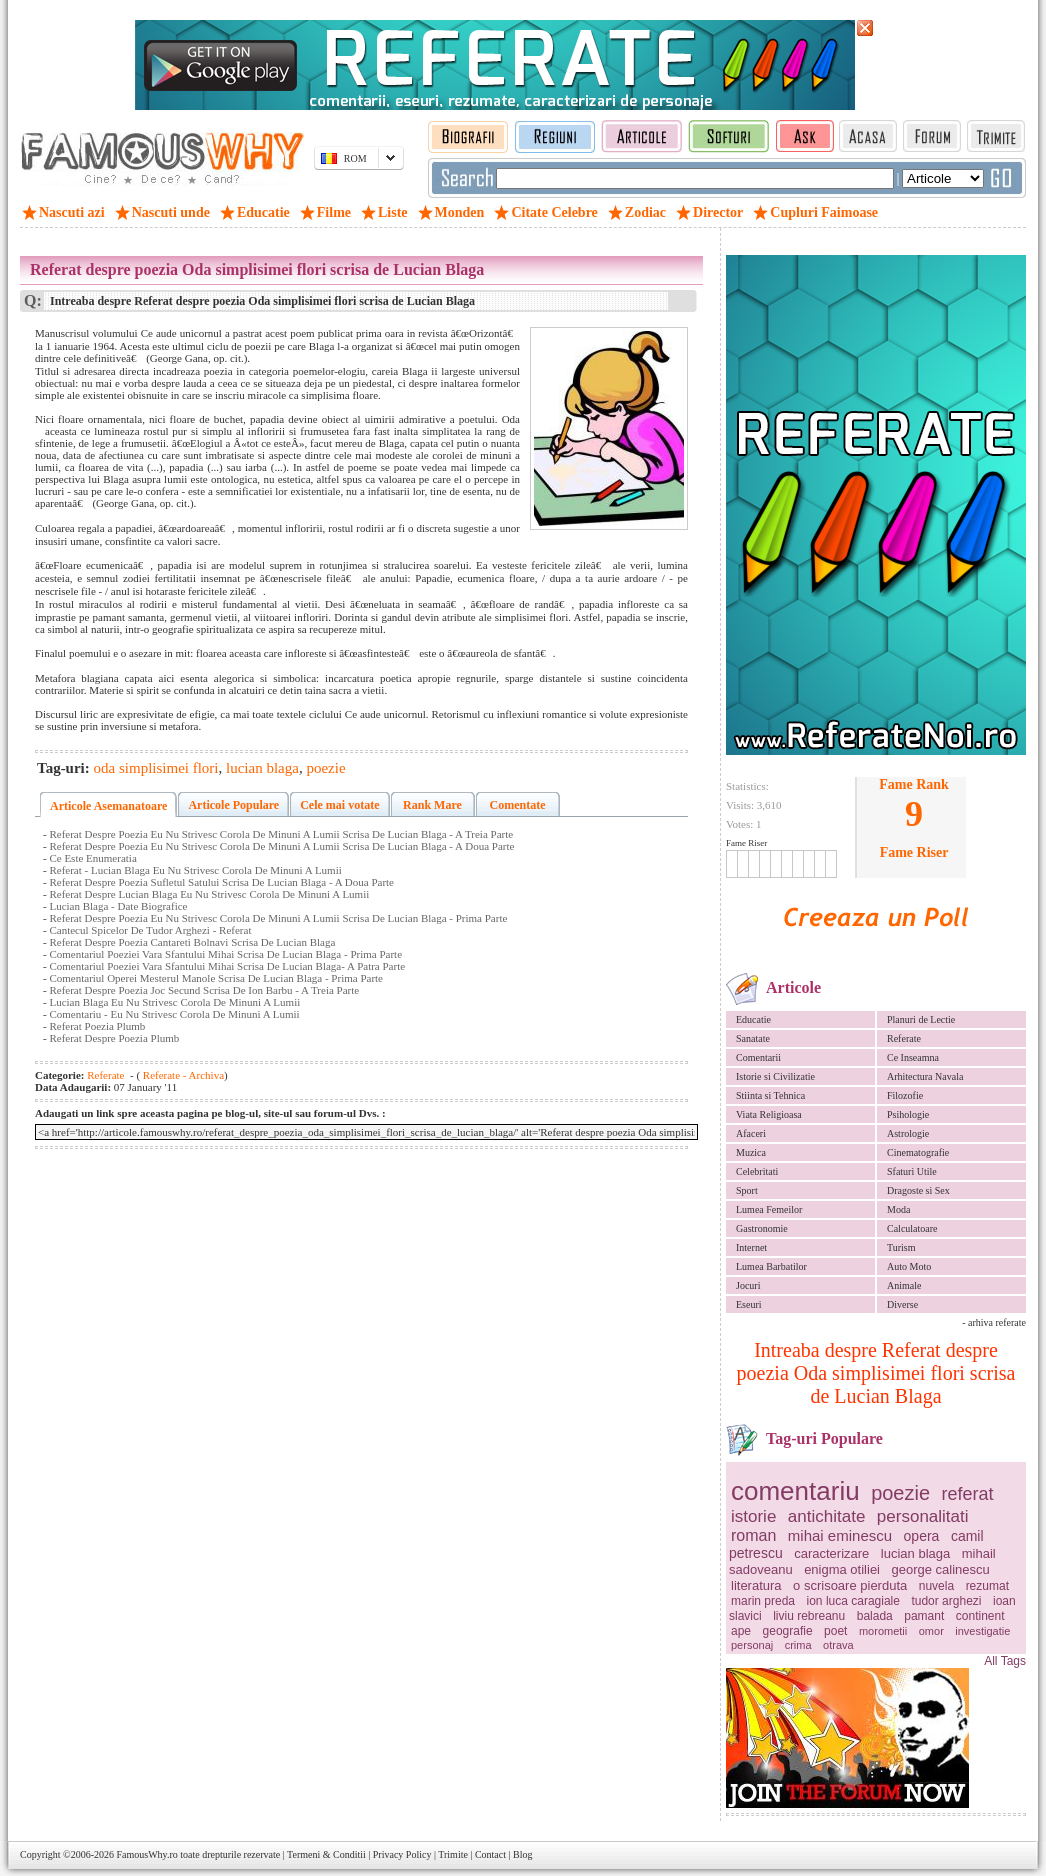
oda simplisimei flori (156, 768)
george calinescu (941, 1569)
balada (875, 1616)
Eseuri (749, 1304)
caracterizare (831, 1553)
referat (968, 1494)
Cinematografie (918, 1152)
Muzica (751, 1152)
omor (931, 1631)
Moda (898, 1209)
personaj (752, 1645)
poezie (900, 1493)
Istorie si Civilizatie (775, 1076)
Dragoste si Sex (918, 1190)
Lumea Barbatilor (771, 1266)
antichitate (827, 1516)
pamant (924, 1616)
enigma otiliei (842, 1569)
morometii (883, 1631)
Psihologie (908, 1114)
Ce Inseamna (913, 1057)
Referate (904, 1038)
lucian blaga (915, 1553)
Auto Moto (909, 1266)
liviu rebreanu (809, 1616)
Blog (522, 1854)
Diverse (902, 1304)
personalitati (923, 1516)
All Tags (1005, 1661)
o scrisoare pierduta (850, 1585)
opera (922, 1536)
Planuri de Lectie (921, 1019)
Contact (490, 1854)
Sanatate (753, 1038)
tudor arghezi (946, 1601)
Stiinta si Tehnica (770, 1095)
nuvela (936, 1586)
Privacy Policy (402, 1854)
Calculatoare (912, 1228)
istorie (753, 1516)
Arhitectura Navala (925, 1076)
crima (798, 1645)
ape (741, 1631)
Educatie (753, 1019)
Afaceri (751, 1133)
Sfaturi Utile (912, 1171)
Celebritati (757, 1171)
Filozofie (905, 1095)
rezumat (987, 1586)
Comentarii (758, 1057)
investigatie (982, 1631)
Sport (747, 1190)
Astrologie (908, 1133)
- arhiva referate (994, 1322)
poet (835, 1631)
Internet (751, 1247)
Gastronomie (762, 1228)
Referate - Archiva (182, 1075)
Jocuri (748, 1285)
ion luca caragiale (853, 1601)
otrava (838, 1645)
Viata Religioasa (769, 1114)
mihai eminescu (840, 1535)
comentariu (795, 1491)
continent (980, 1616)
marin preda (763, 1601)
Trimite (453, 1854)
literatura (756, 1585)
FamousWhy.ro (146, 1854)
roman (753, 1535)
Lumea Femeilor (769, 1209)
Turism (901, 1247)
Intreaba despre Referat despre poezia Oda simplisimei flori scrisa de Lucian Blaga (876, 1373)
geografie (788, 1631)
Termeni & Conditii (326, 1854)
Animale (904, 1285)
